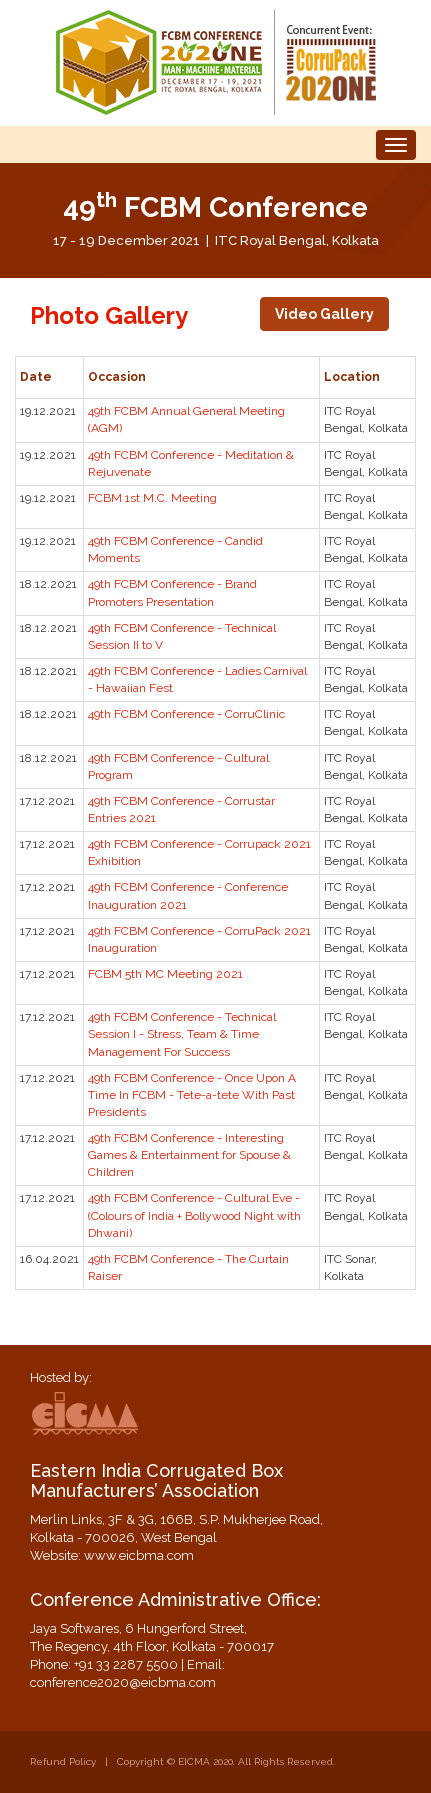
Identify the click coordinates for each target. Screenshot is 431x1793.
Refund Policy (63, 1761)
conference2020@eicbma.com (123, 1682)
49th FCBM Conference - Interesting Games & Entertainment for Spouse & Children (189, 1155)
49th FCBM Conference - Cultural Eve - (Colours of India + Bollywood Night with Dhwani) (194, 1215)
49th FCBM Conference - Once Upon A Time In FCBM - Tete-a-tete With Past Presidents (192, 1095)
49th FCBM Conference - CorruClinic (186, 714)
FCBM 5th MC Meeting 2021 (165, 974)
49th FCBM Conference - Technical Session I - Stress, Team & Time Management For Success (182, 1034)
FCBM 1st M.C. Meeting (152, 498)
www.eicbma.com (139, 1555)
